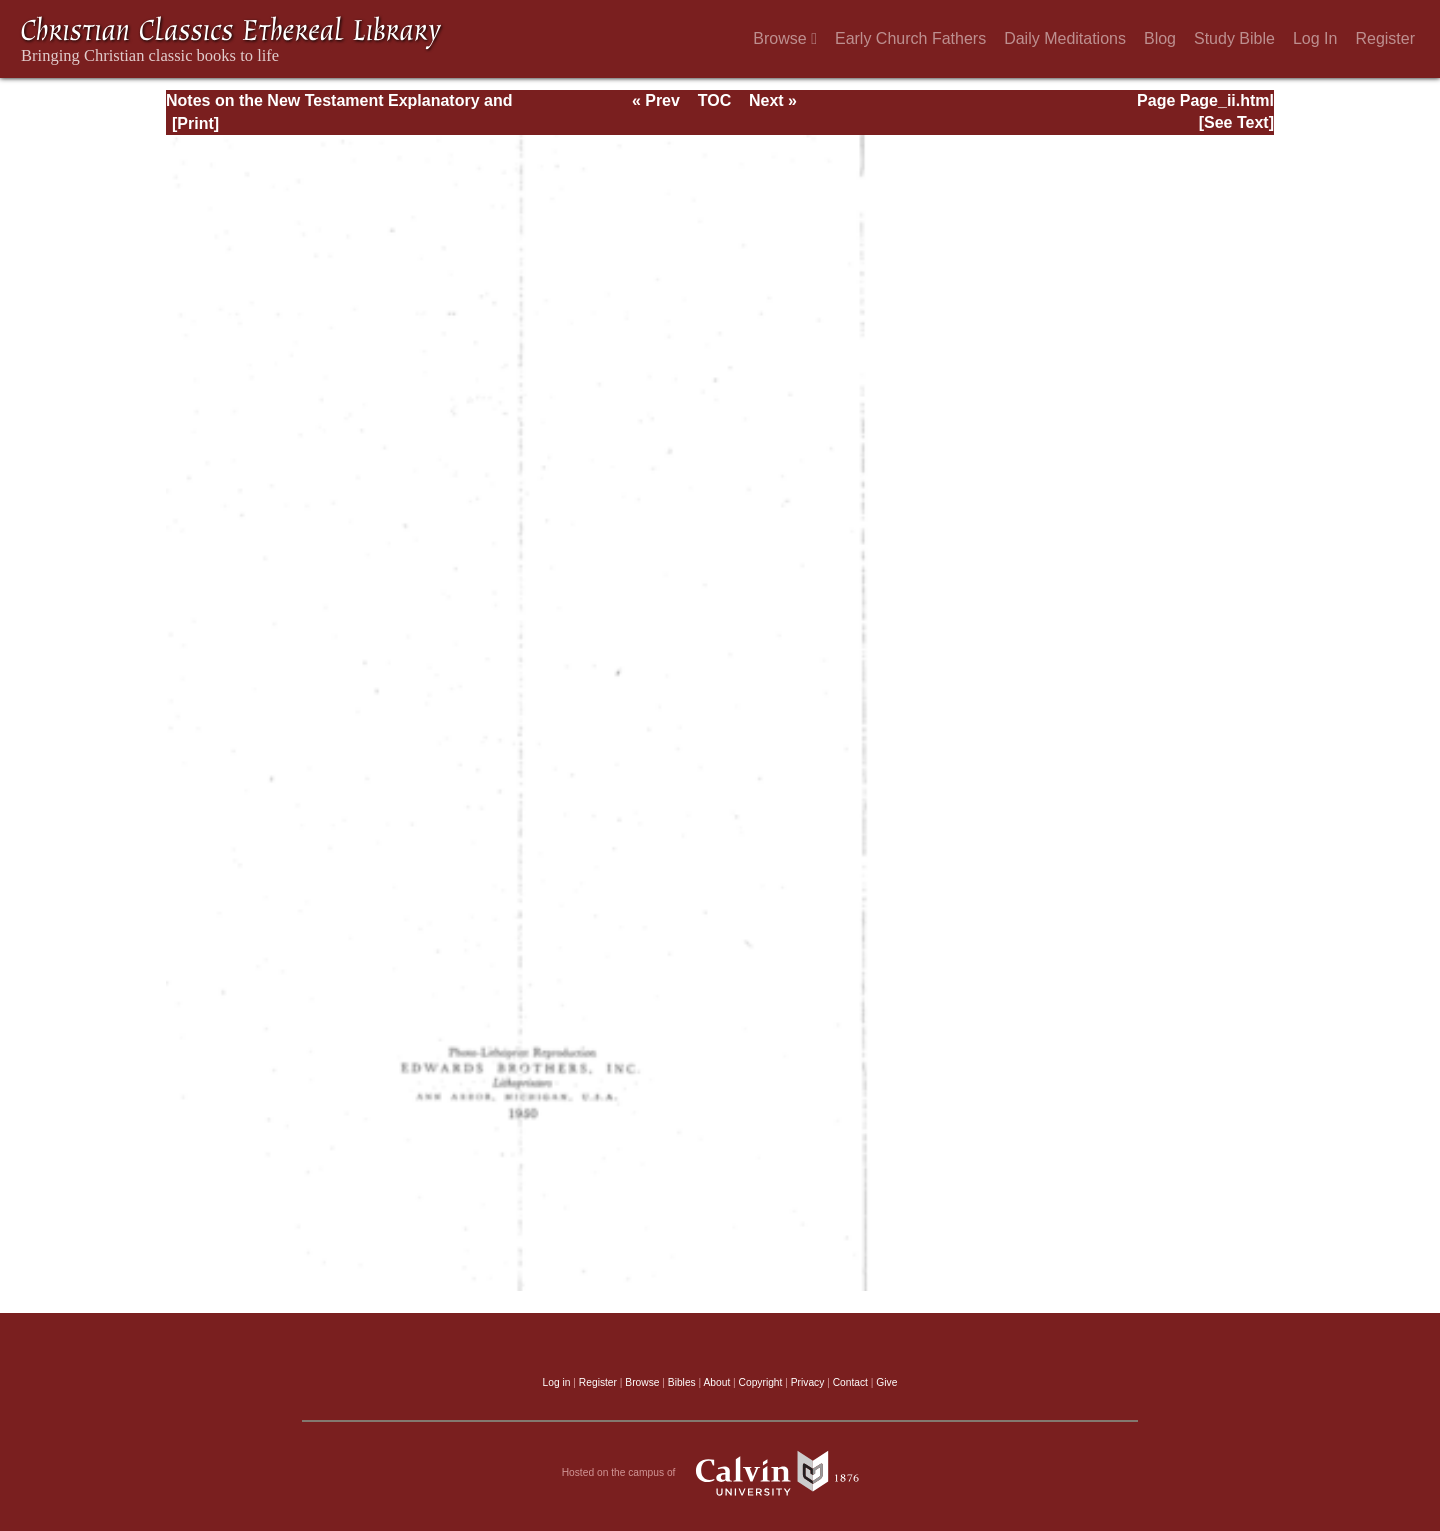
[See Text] (1236, 122)
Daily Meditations (1065, 38)
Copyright (761, 1382)
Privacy (808, 1382)
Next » (773, 100)
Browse (785, 38)
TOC (714, 100)
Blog (1160, 38)
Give (886, 1382)
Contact (850, 1382)
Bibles (682, 1382)
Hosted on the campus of (720, 1473)
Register (1385, 38)
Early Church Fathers (910, 38)
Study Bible (1234, 38)
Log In (1315, 38)
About (716, 1382)
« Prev (656, 100)
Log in (557, 1382)
